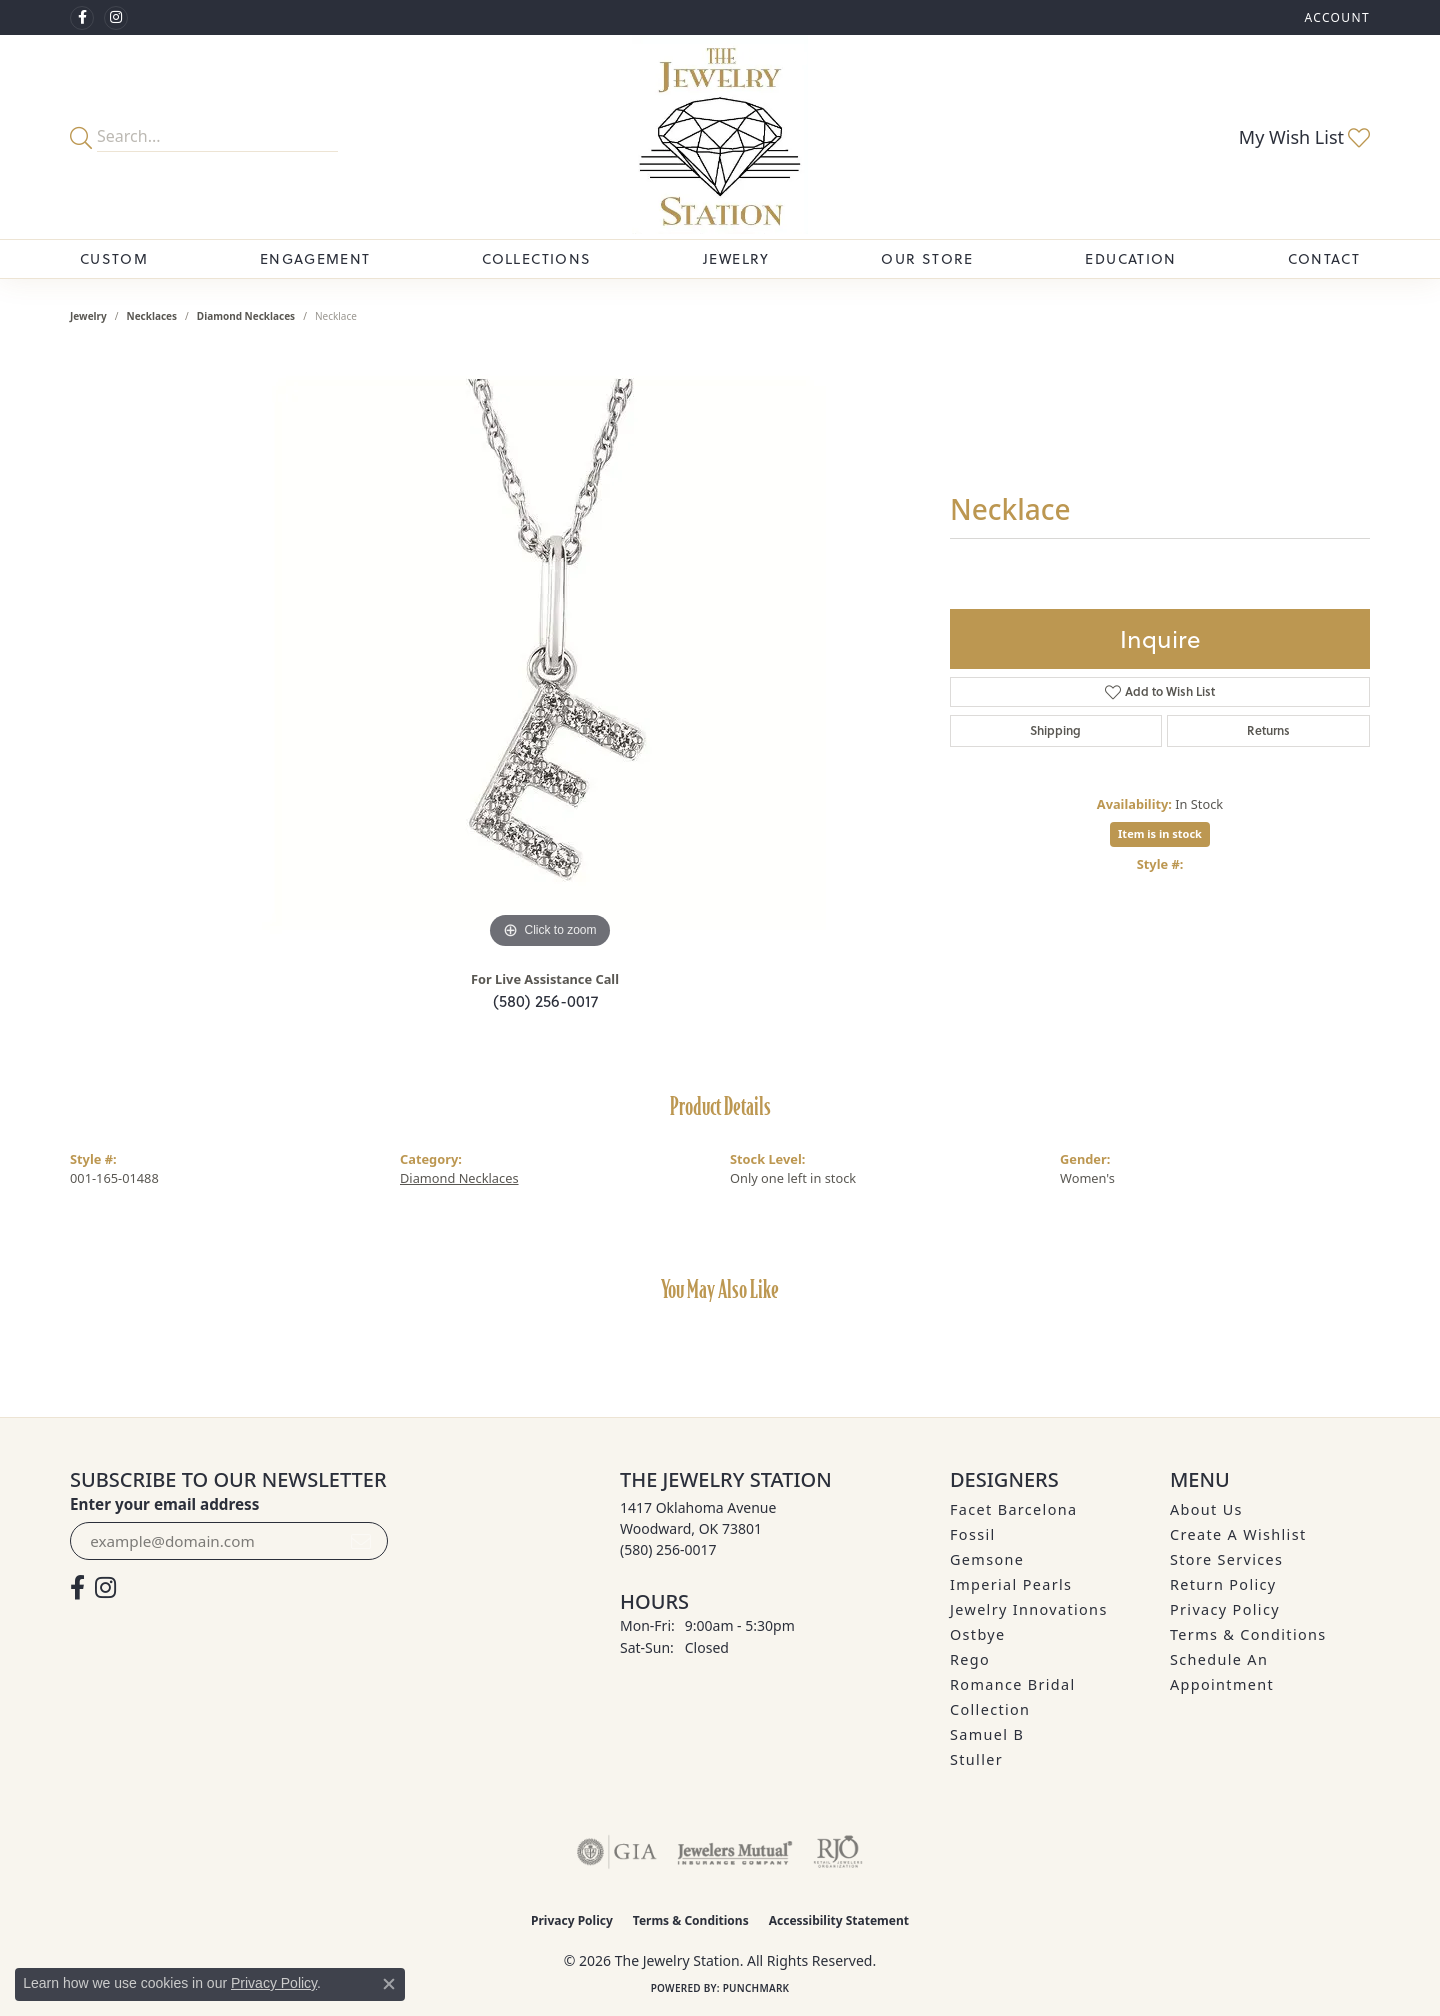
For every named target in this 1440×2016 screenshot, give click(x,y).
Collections (536, 259)
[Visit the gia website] (617, 1852)
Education (1130, 259)
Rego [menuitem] (970, 1659)
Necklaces (152, 316)
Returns (1268, 730)
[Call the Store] (668, 1549)
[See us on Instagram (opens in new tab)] (116, 18)
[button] (1335, 17)
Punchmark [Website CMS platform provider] (756, 1988)
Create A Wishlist (1238, 1534)
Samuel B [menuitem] (987, 1734)
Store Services (1226, 1559)
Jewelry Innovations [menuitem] (1029, 1609)
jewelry (88, 316)
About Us (1206, 1509)
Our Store (927, 259)
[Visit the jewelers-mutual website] (734, 1852)
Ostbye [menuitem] (978, 1634)
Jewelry (736, 259)
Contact (1324, 259)
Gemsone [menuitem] (987, 1559)
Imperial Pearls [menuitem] (1011, 1584)
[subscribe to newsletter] (361, 1541)
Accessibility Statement (839, 1920)
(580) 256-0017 (545, 1001)
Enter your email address (164, 1504)
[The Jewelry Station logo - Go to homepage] (719, 137)
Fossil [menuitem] (973, 1534)
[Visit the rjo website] (838, 1852)
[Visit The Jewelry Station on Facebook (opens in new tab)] (82, 18)
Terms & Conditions (1248, 1634)
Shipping (1055, 730)
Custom (114, 259)
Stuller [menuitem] (976, 1759)
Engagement (315, 259)
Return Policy (1223, 1584)
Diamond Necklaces (246, 316)
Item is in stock (1160, 833)
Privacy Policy (1225, 1609)
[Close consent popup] (389, 1984)
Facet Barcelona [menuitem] (1013, 1509)
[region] (550, 654)
